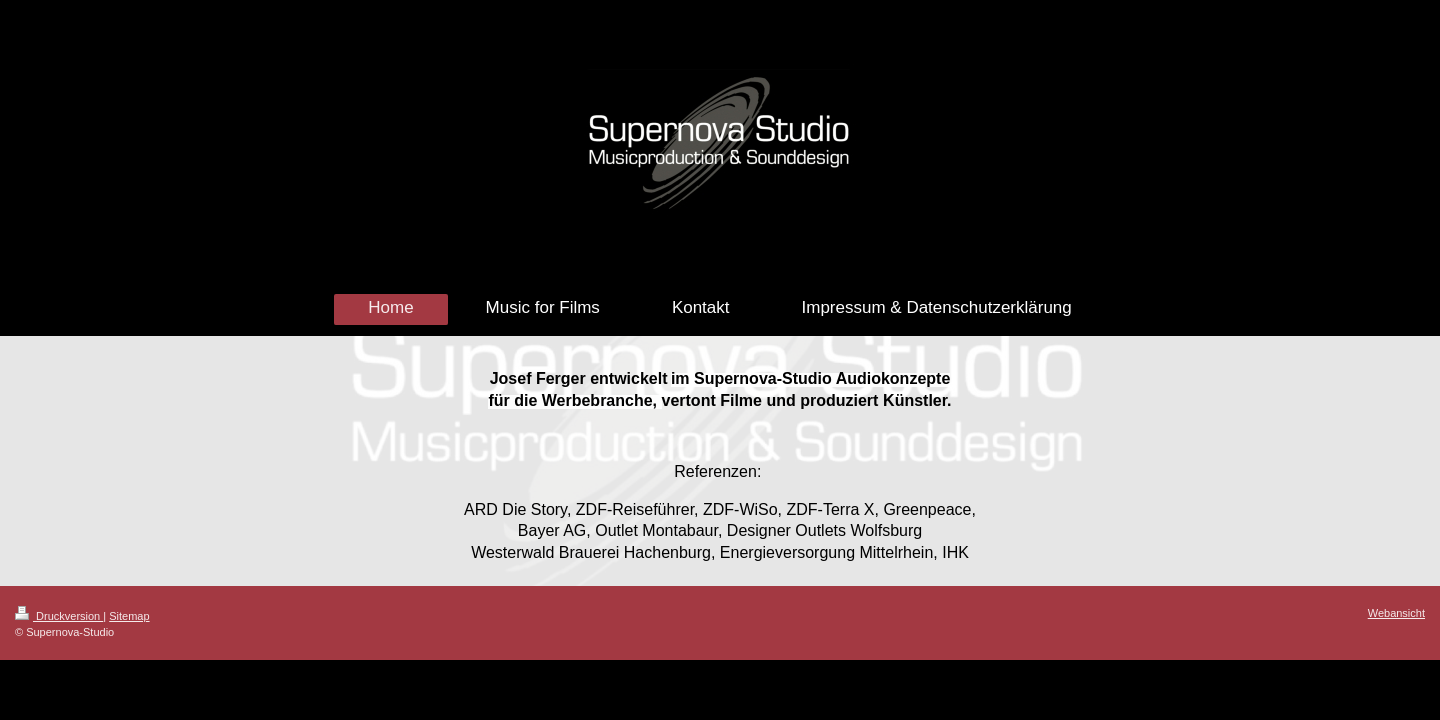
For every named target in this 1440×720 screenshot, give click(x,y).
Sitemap (129, 616)
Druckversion (59, 616)
